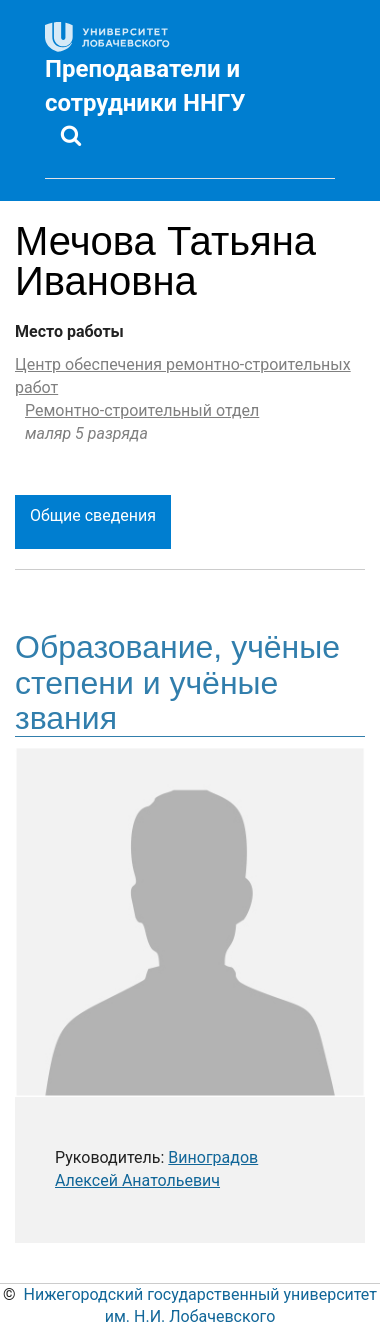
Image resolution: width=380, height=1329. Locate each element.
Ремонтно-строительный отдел (142, 410)
